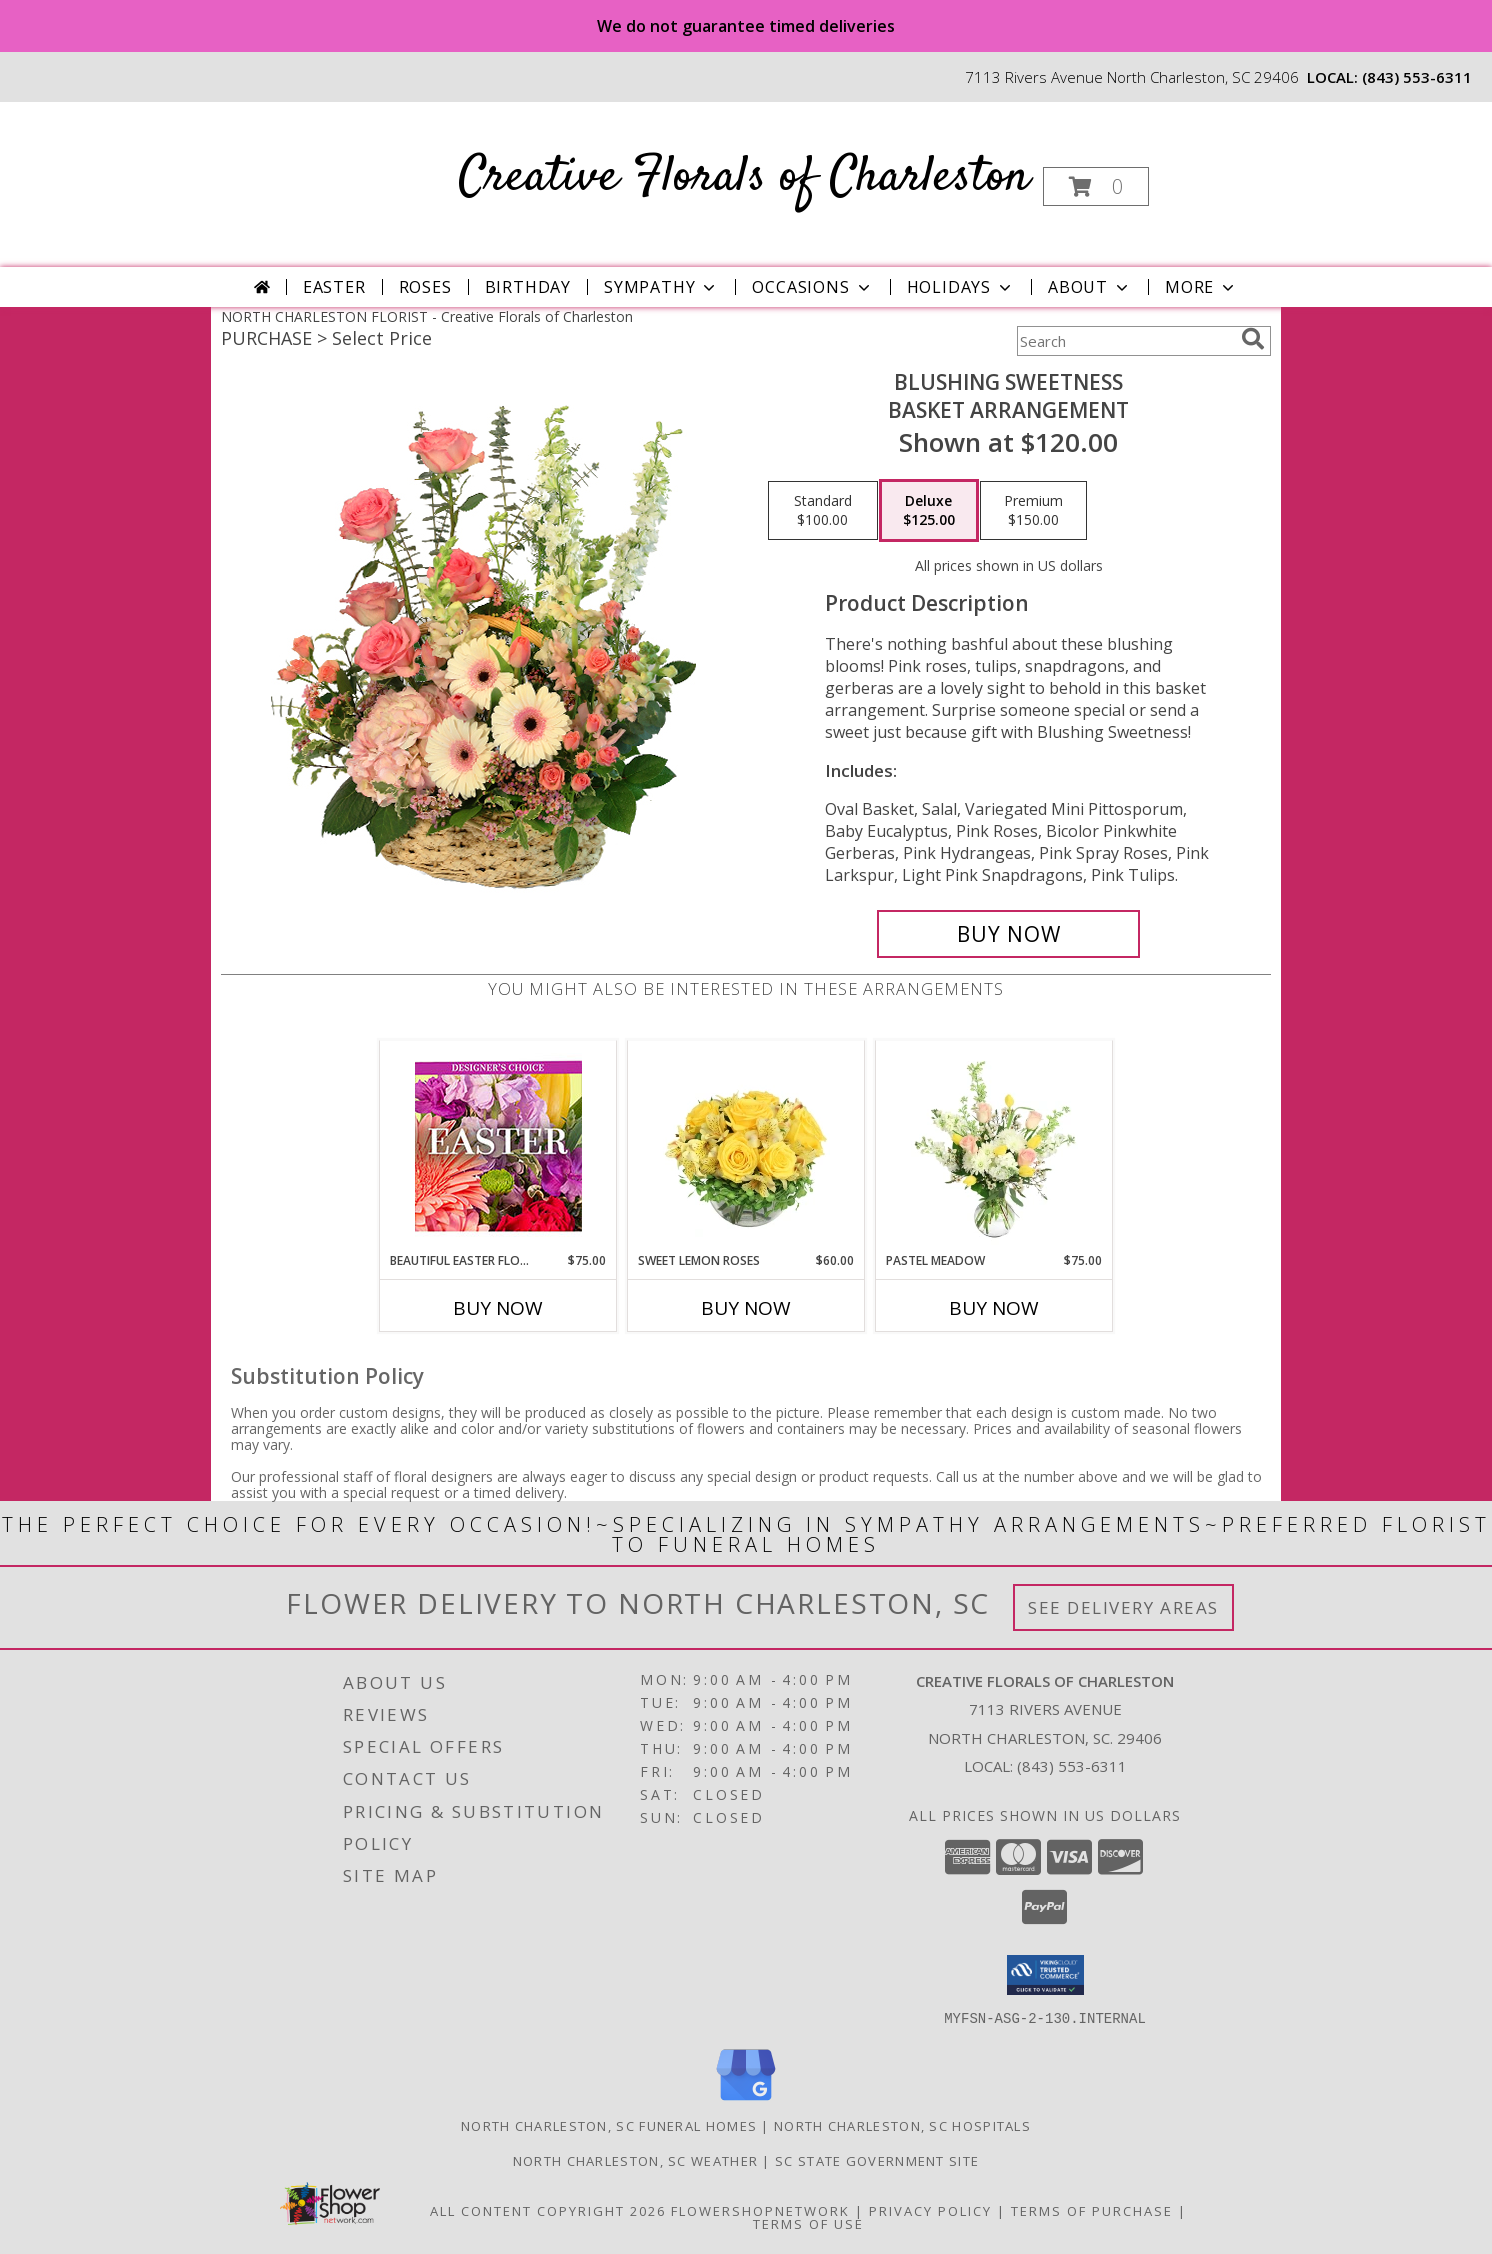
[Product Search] (1125, 341)
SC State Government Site (877, 2160)
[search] (1253, 339)
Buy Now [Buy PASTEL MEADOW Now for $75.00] (994, 1308)
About (1090, 287)
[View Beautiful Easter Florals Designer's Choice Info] (498, 1146)
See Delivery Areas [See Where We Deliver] (1123, 1607)
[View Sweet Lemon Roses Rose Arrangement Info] (746, 1146)
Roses (425, 287)
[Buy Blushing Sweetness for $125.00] (1008, 934)
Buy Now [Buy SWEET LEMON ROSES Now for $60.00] (746, 1308)
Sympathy (661, 287)
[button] (1096, 186)
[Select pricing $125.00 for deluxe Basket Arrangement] (929, 511)
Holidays (961, 287)
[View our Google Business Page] (746, 2100)
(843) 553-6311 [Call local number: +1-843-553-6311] (1417, 77)
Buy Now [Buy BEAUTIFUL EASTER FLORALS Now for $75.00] (498, 1308)
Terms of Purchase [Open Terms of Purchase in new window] (1092, 2210)
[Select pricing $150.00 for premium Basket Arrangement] (1033, 511)
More (1201, 287)
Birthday (528, 287)
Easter (334, 287)
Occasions (812, 287)
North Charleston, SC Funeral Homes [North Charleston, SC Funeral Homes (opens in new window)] (609, 2125)
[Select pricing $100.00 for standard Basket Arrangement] (823, 511)
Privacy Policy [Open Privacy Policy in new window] (930, 2210)
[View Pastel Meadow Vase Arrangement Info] (994, 1146)
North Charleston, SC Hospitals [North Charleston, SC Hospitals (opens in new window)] (902, 2125)
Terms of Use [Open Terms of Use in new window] (808, 2223)
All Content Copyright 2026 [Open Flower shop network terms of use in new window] (548, 2210)
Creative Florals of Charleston (744, 177)
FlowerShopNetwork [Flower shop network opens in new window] (760, 2210)
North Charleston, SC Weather (635, 2160)
